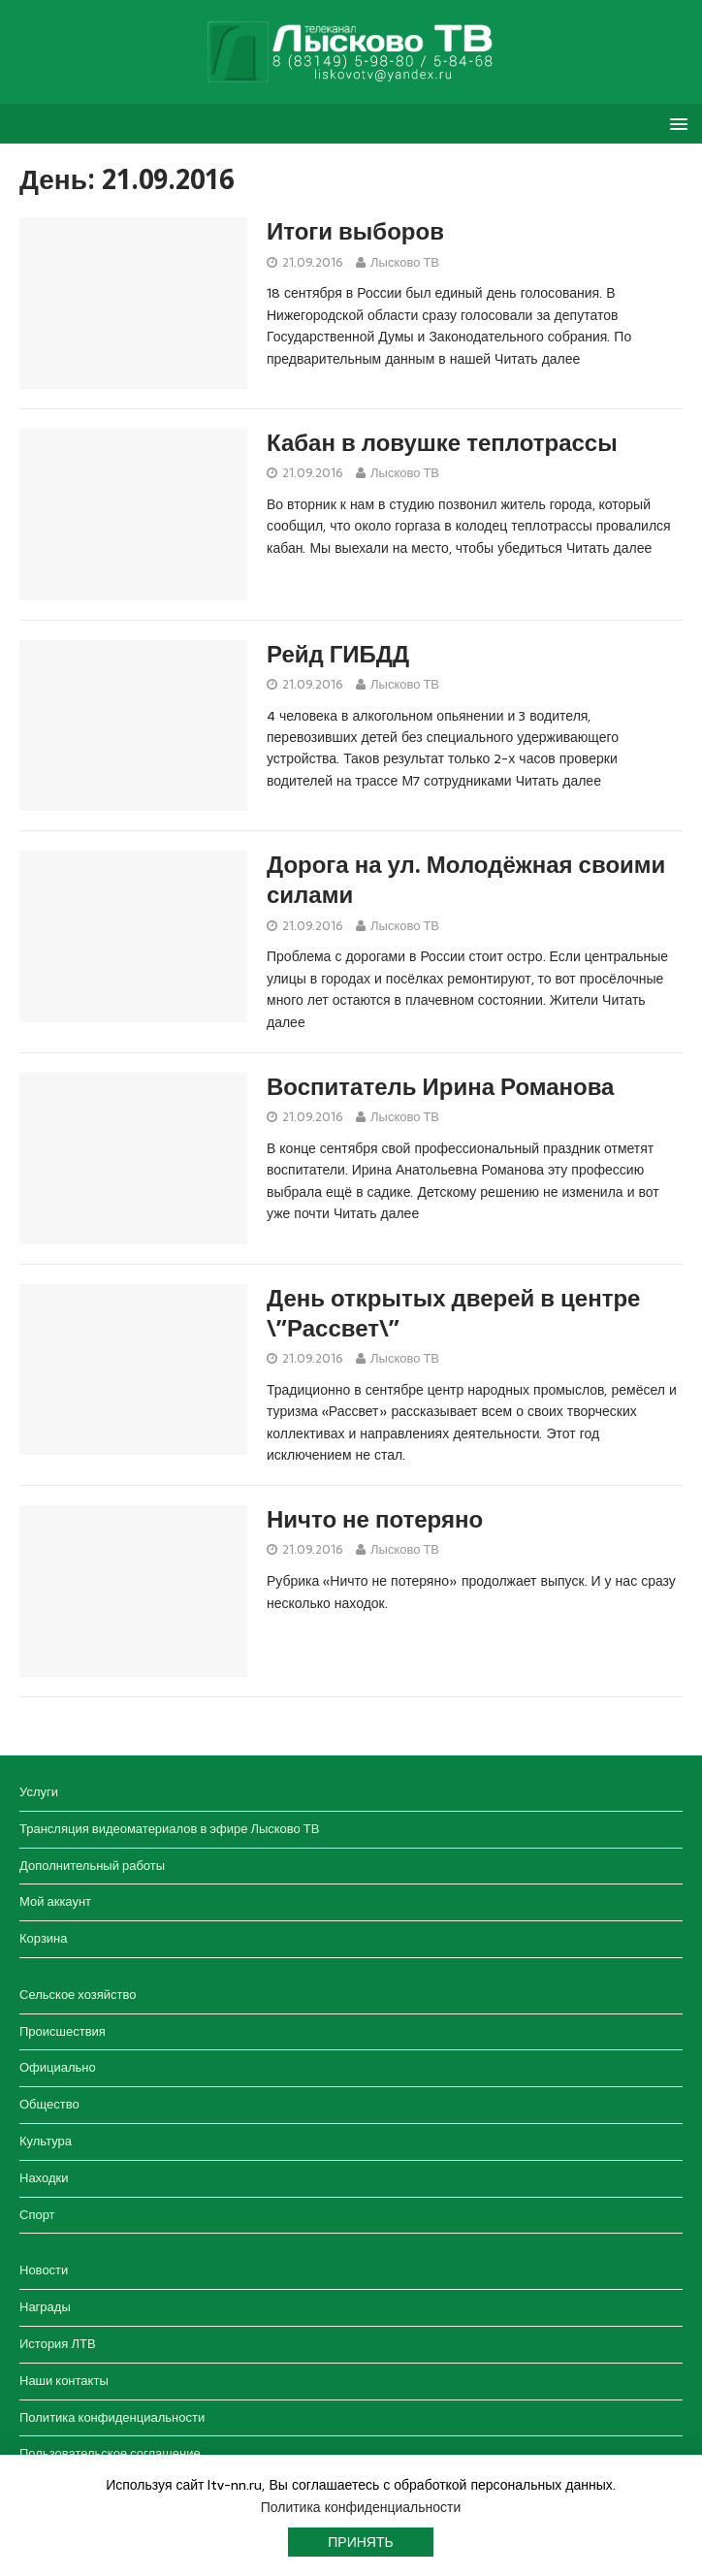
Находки (43, 2178)
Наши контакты (64, 2380)
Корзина (43, 1938)
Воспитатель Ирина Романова (440, 1087)
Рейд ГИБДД (338, 654)
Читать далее (537, 359)
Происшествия (62, 2031)
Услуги (38, 1792)
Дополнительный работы (92, 1865)
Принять (360, 2542)
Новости (43, 2270)
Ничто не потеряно (375, 1519)
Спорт (37, 2215)
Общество (49, 2104)
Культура (45, 2141)
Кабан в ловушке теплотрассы (442, 443)
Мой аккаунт (55, 1901)
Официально (57, 2067)
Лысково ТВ (404, 262)
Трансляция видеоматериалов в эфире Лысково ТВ (169, 1829)
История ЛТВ (57, 2344)
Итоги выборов (355, 231)
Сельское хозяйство (77, 1994)
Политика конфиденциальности (112, 2417)
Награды (45, 2307)
